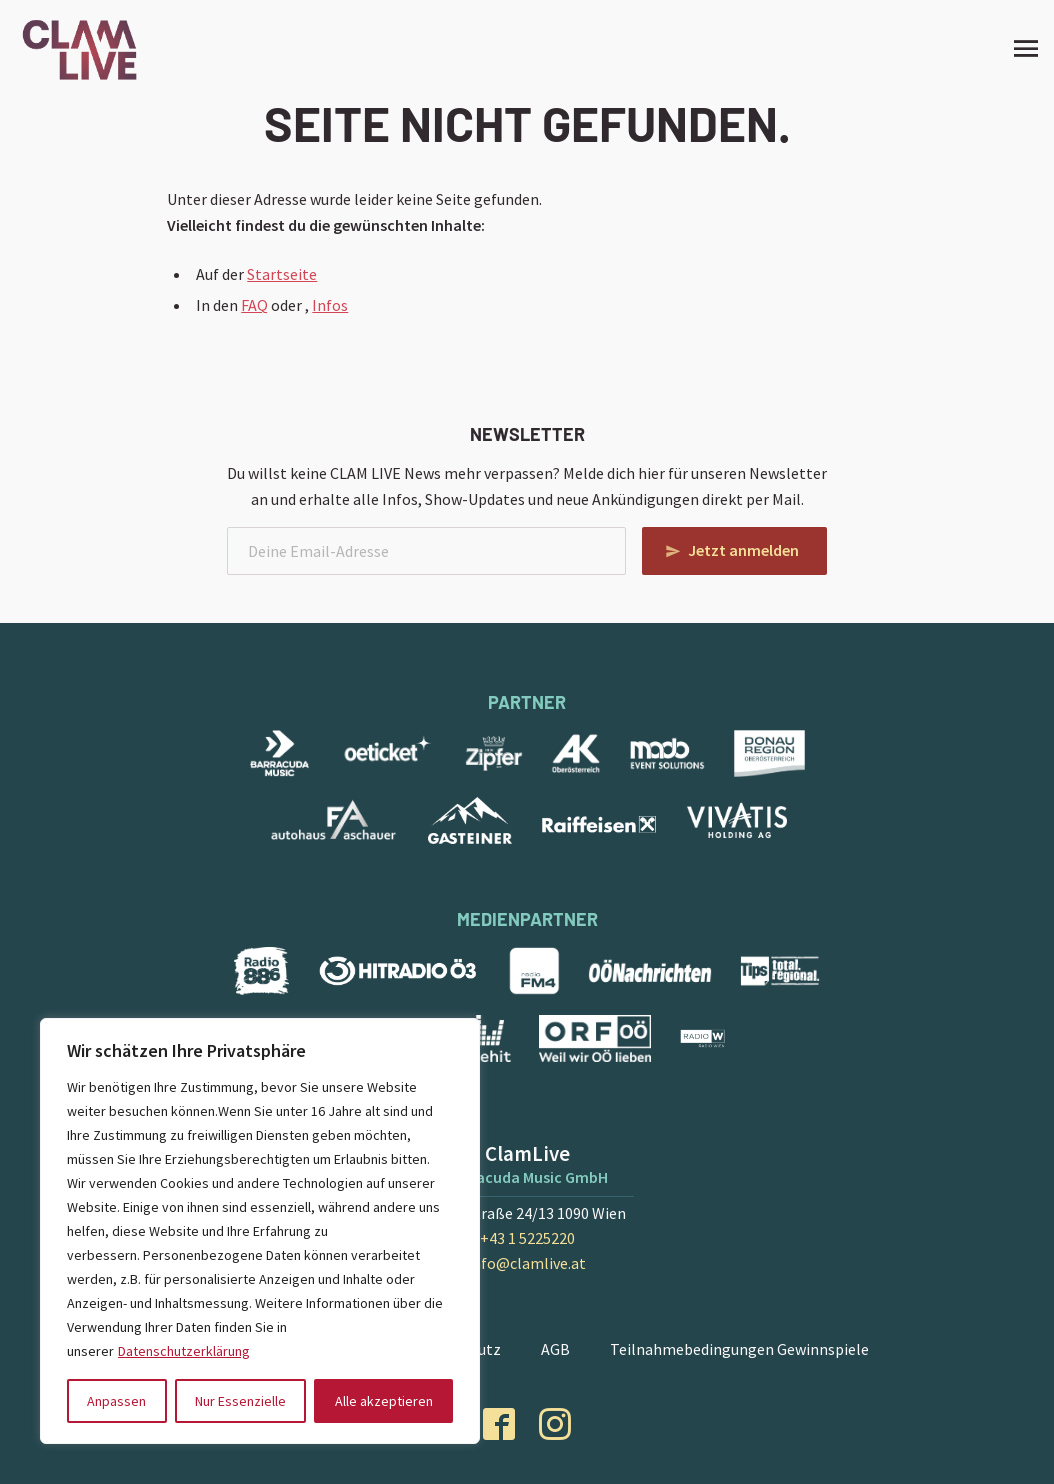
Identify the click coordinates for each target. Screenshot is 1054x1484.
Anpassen (116, 1401)
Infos (330, 305)
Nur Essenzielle (240, 1401)
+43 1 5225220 (527, 1238)
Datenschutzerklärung (184, 1351)
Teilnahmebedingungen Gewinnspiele (739, 1349)
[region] (260, 1231)
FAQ (254, 305)
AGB (555, 1349)
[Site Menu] (1020, 48)
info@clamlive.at (527, 1263)
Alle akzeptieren (384, 1401)
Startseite (282, 274)
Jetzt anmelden (743, 550)
